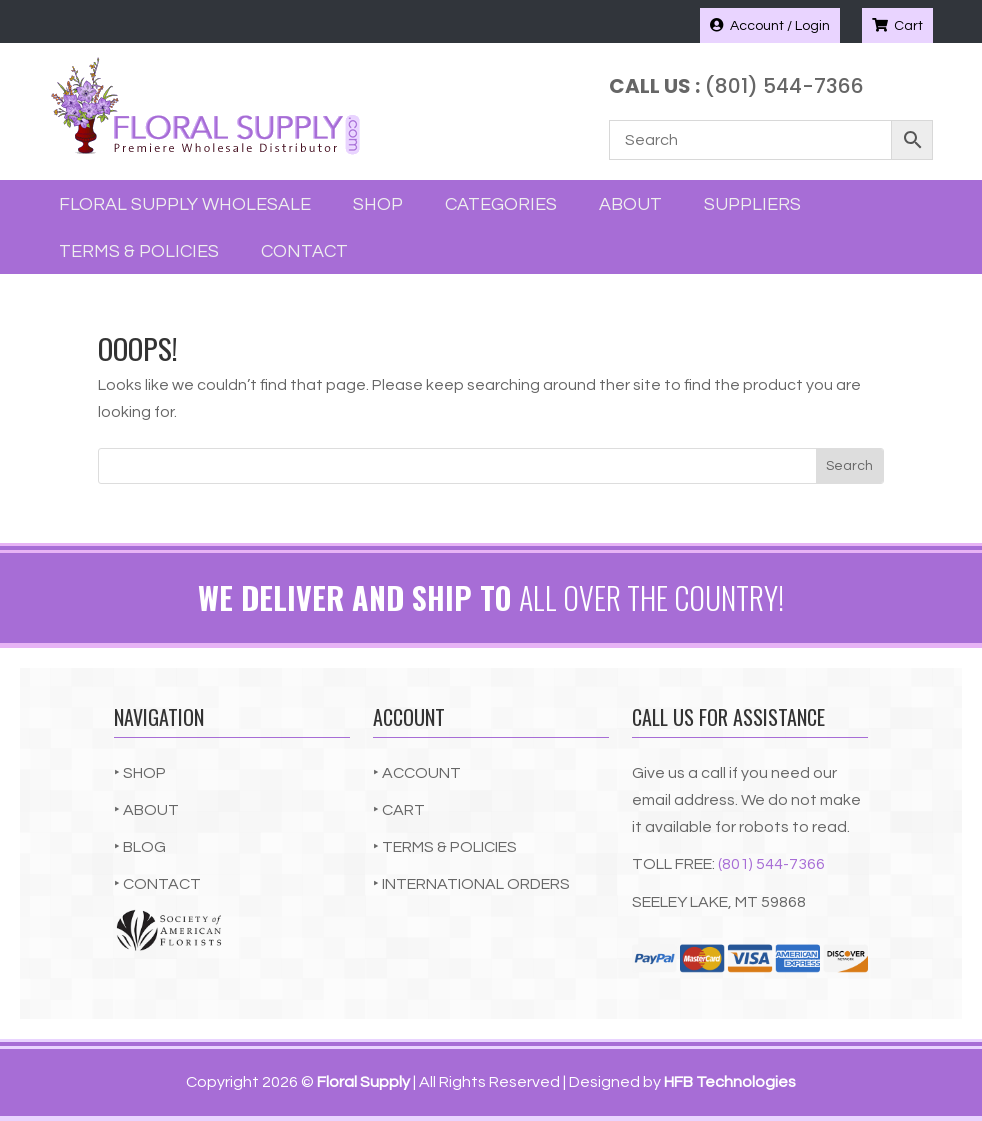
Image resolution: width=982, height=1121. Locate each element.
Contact (304, 251)
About (630, 204)
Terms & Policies (139, 251)
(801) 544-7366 (771, 864)
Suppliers (752, 204)
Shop (378, 204)
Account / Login (770, 25)
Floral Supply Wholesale (185, 204)
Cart (897, 25)
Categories (501, 204)
